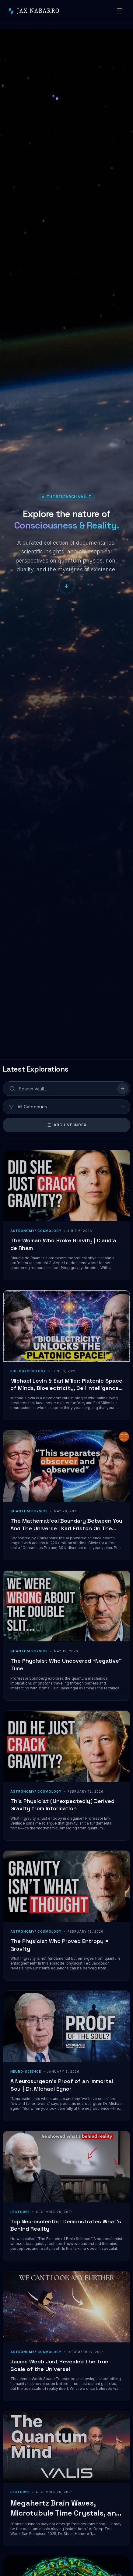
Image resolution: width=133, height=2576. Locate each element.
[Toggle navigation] (120, 11)
